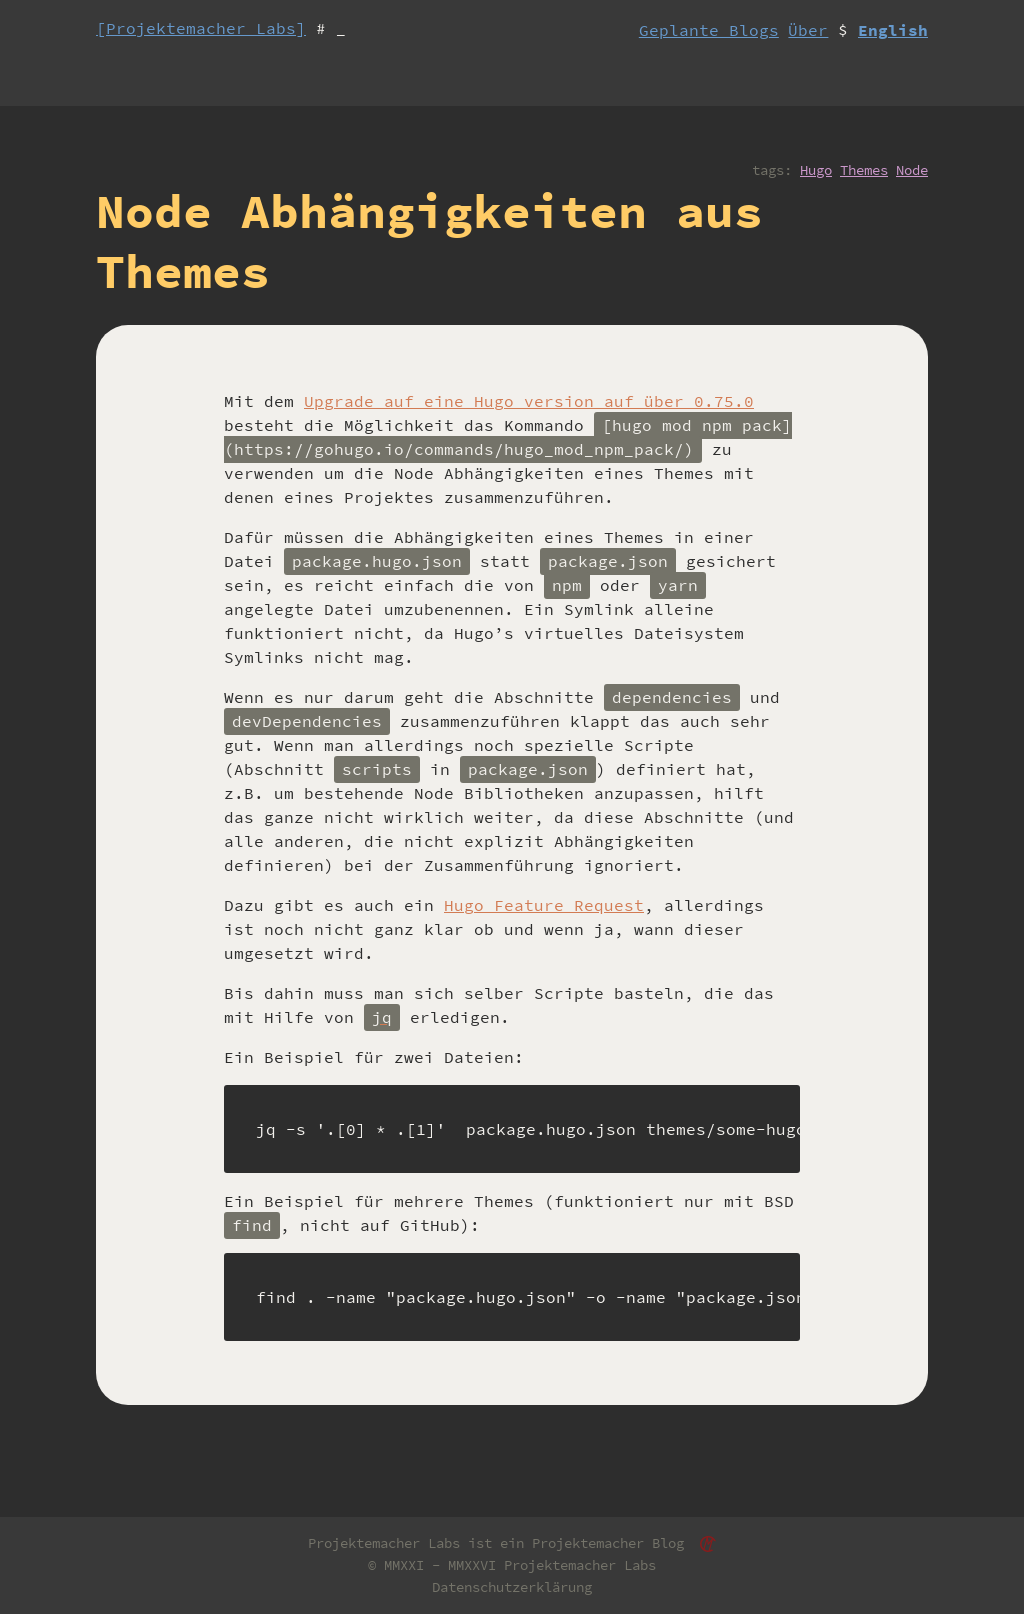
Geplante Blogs (709, 30)
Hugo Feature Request (544, 905)
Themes (864, 170)
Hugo (816, 170)
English (893, 30)
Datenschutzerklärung (512, 1587)
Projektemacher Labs (580, 1565)
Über (808, 30)
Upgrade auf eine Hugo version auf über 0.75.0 (529, 401)
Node (912, 170)
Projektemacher (588, 1543)
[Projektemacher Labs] (201, 28)
